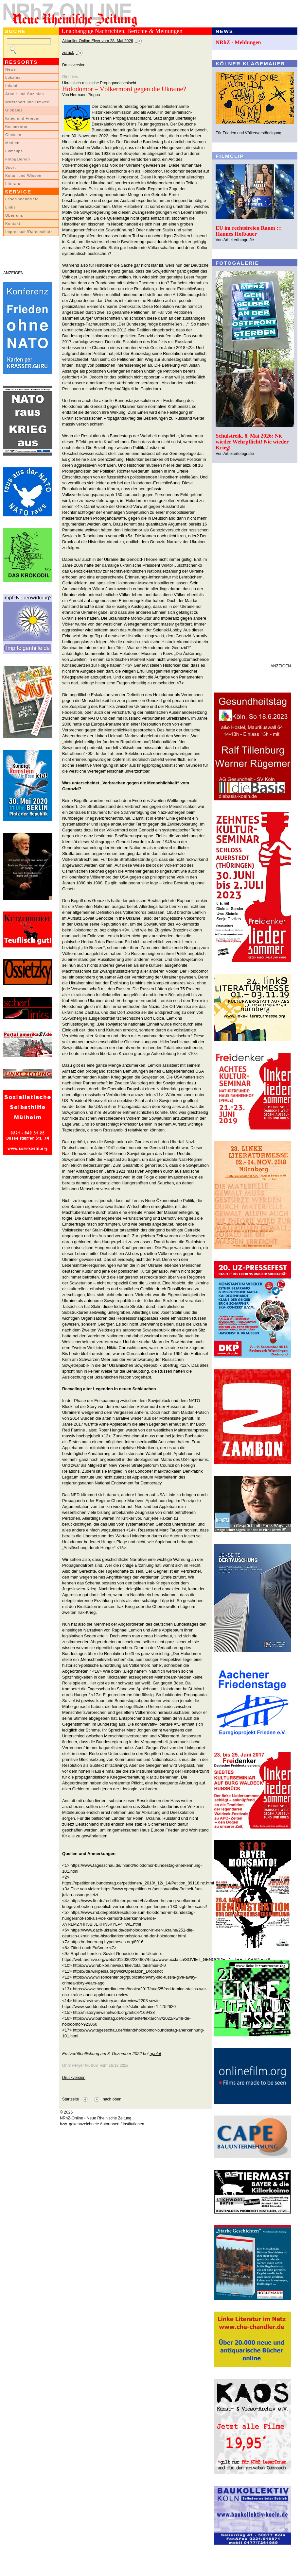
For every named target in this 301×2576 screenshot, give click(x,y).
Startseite (70, 2099)
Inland (11, 86)
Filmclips (14, 151)
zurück (68, 52)
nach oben (112, 2099)
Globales (14, 110)
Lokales (13, 77)
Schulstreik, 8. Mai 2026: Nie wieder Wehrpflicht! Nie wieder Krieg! (252, 442)
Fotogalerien (17, 159)
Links (10, 207)
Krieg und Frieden (23, 118)
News (10, 69)
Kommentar (16, 126)
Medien (12, 143)
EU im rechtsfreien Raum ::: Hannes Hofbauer (249, 231)
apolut (155, 2053)
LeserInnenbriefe (22, 199)
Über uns (14, 215)
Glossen (13, 135)
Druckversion (73, 65)
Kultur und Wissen (23, 175)
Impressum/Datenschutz (29, 232)
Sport (10, 167)
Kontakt (12, 224)
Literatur (13, 184)
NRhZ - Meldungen (238, 42)
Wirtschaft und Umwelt (27, 102)
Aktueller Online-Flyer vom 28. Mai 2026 (97, 41)
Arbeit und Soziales (24, 94)
